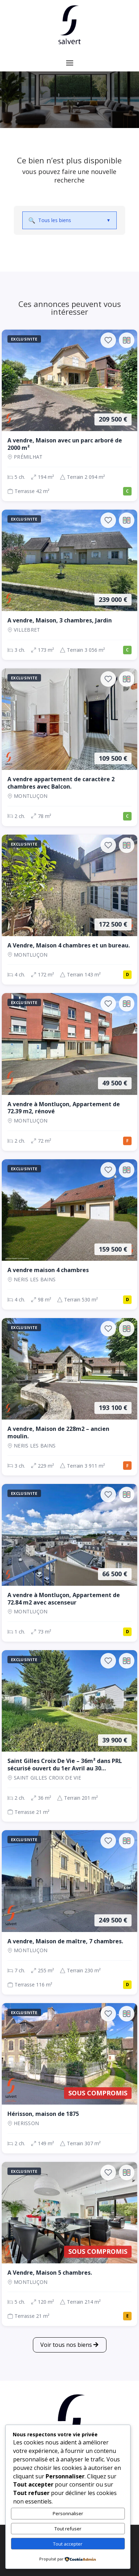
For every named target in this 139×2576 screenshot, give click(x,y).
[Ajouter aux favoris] (108, 340)
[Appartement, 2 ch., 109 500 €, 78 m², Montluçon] (69, 747)
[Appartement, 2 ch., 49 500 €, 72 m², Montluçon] (69, 1072)
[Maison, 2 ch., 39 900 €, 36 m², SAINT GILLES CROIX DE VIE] (69, 1736)
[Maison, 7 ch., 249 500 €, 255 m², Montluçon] (69, 1912)
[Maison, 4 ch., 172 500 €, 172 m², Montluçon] (69, 910)
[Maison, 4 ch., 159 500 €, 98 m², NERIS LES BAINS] (69, 1234)
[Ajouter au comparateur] (126, 340)
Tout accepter (67, 2544)
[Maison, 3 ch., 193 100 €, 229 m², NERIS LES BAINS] (69, 1397)
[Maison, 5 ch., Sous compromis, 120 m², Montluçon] (69, 2244)
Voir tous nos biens (66, 2345)
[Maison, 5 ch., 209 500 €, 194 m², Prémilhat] (69, 415)
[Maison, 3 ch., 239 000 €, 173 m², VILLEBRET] (69, 585)
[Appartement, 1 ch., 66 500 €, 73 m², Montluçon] (69, 1563)
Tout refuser (67, 2528)
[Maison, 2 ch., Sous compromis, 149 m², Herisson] (69, 2078)
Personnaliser (68, 2513)
